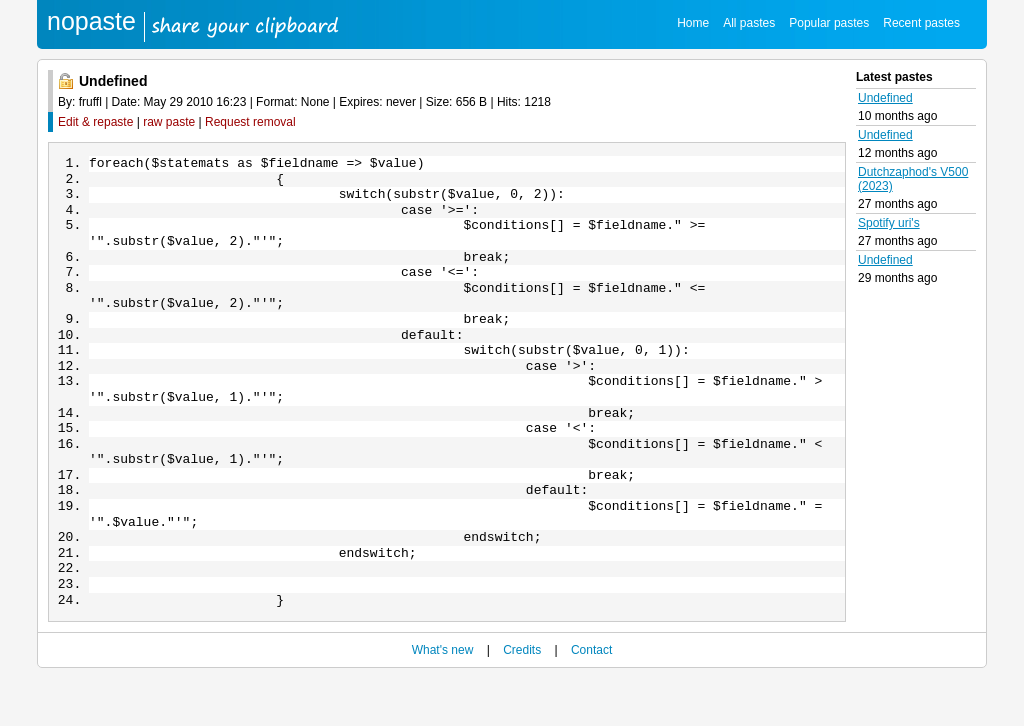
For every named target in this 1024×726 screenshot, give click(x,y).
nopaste (91, 21)
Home (693, 23)
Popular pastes (829, 23)
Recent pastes (921, 23)
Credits (522, 698)
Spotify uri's (889, 223)
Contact (591, 698)
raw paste (169, 122)
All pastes (749, 23)
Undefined (885, 98)
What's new (443, 698)
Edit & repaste (95, 122)
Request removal (250, 122)
